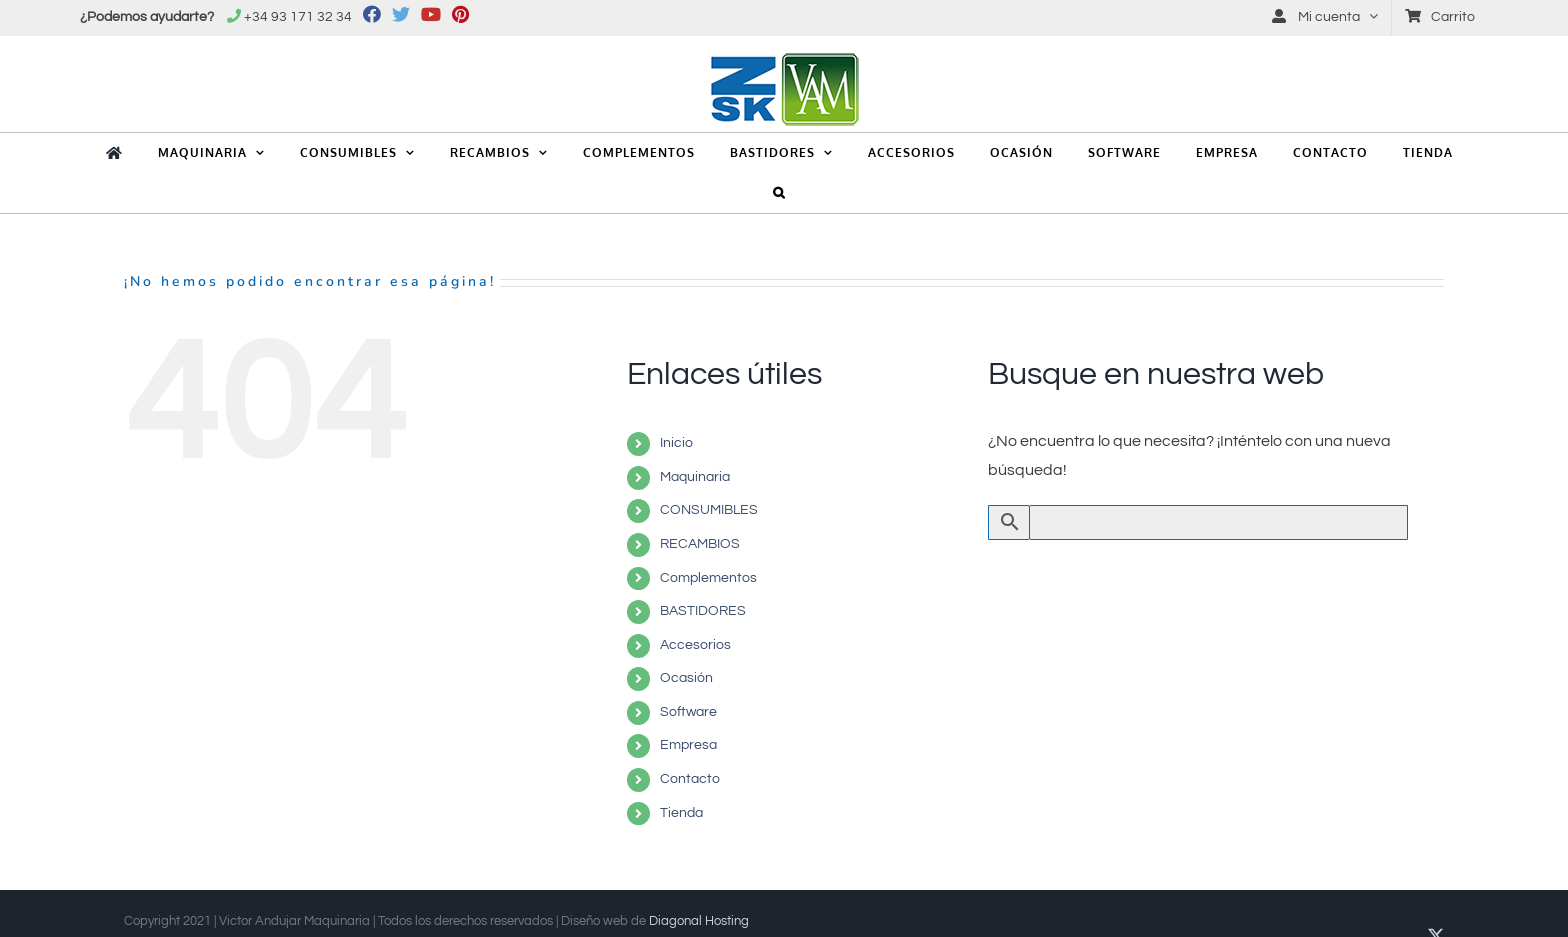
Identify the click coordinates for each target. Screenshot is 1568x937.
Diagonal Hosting (699, 921)
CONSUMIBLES (709, 510)
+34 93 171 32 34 (298, 17)
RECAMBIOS (700, 544)
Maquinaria (695, 477)
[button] (779, 193)
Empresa (688, 745)
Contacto (690, 779)
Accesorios (695, 645)
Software (688, 712)
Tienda (681, 813)
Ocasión (686, 678)
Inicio (676, 443)
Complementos (708, 578)
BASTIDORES (703, 611)
